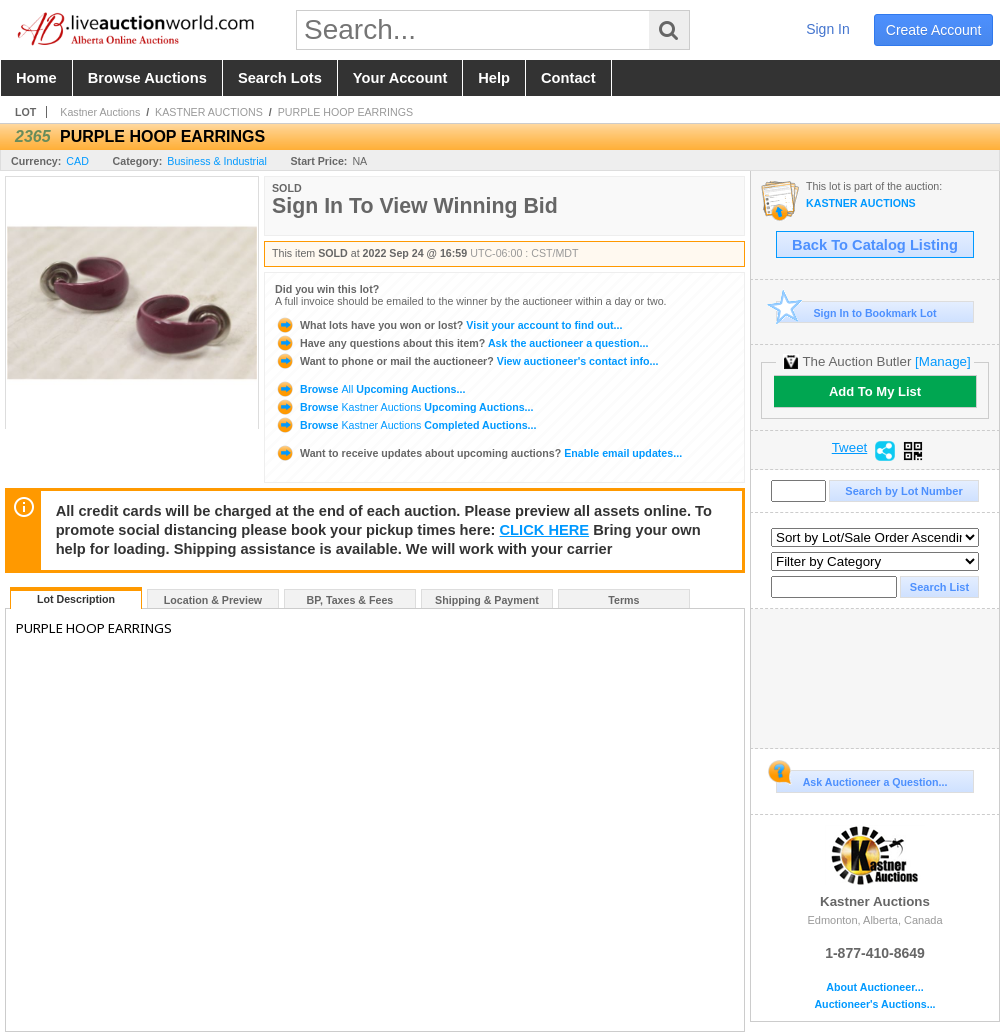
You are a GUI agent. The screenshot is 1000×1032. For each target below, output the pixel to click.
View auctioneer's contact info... (466, 361)
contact (568, 78)
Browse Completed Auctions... (405, 425)
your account (400, 78)
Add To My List (875, 391)
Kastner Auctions (100, 112)
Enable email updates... (478, 453)
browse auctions (147, 78)
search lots (280, 78)
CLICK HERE (545, 530)
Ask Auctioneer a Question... (861, 779)
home (36, 78)
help (494, 78)
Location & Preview (213, 600)
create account (934, 30)
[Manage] (942, 361)
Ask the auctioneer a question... (461, 343)
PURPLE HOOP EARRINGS (345, 112)
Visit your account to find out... (448, 325)
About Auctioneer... (874, 987)
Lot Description (76, 599)
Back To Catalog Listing (875, 245)
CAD (77, 161)
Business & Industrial (217, 161)
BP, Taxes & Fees (350, 600)
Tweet (850, 448)
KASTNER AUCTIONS (209, 112)
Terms (623, 600)
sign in (828, 29)
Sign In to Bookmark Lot (856, 312)
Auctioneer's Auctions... (874, 1004)
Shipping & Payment (487, 600)
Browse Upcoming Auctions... (370, 389)
